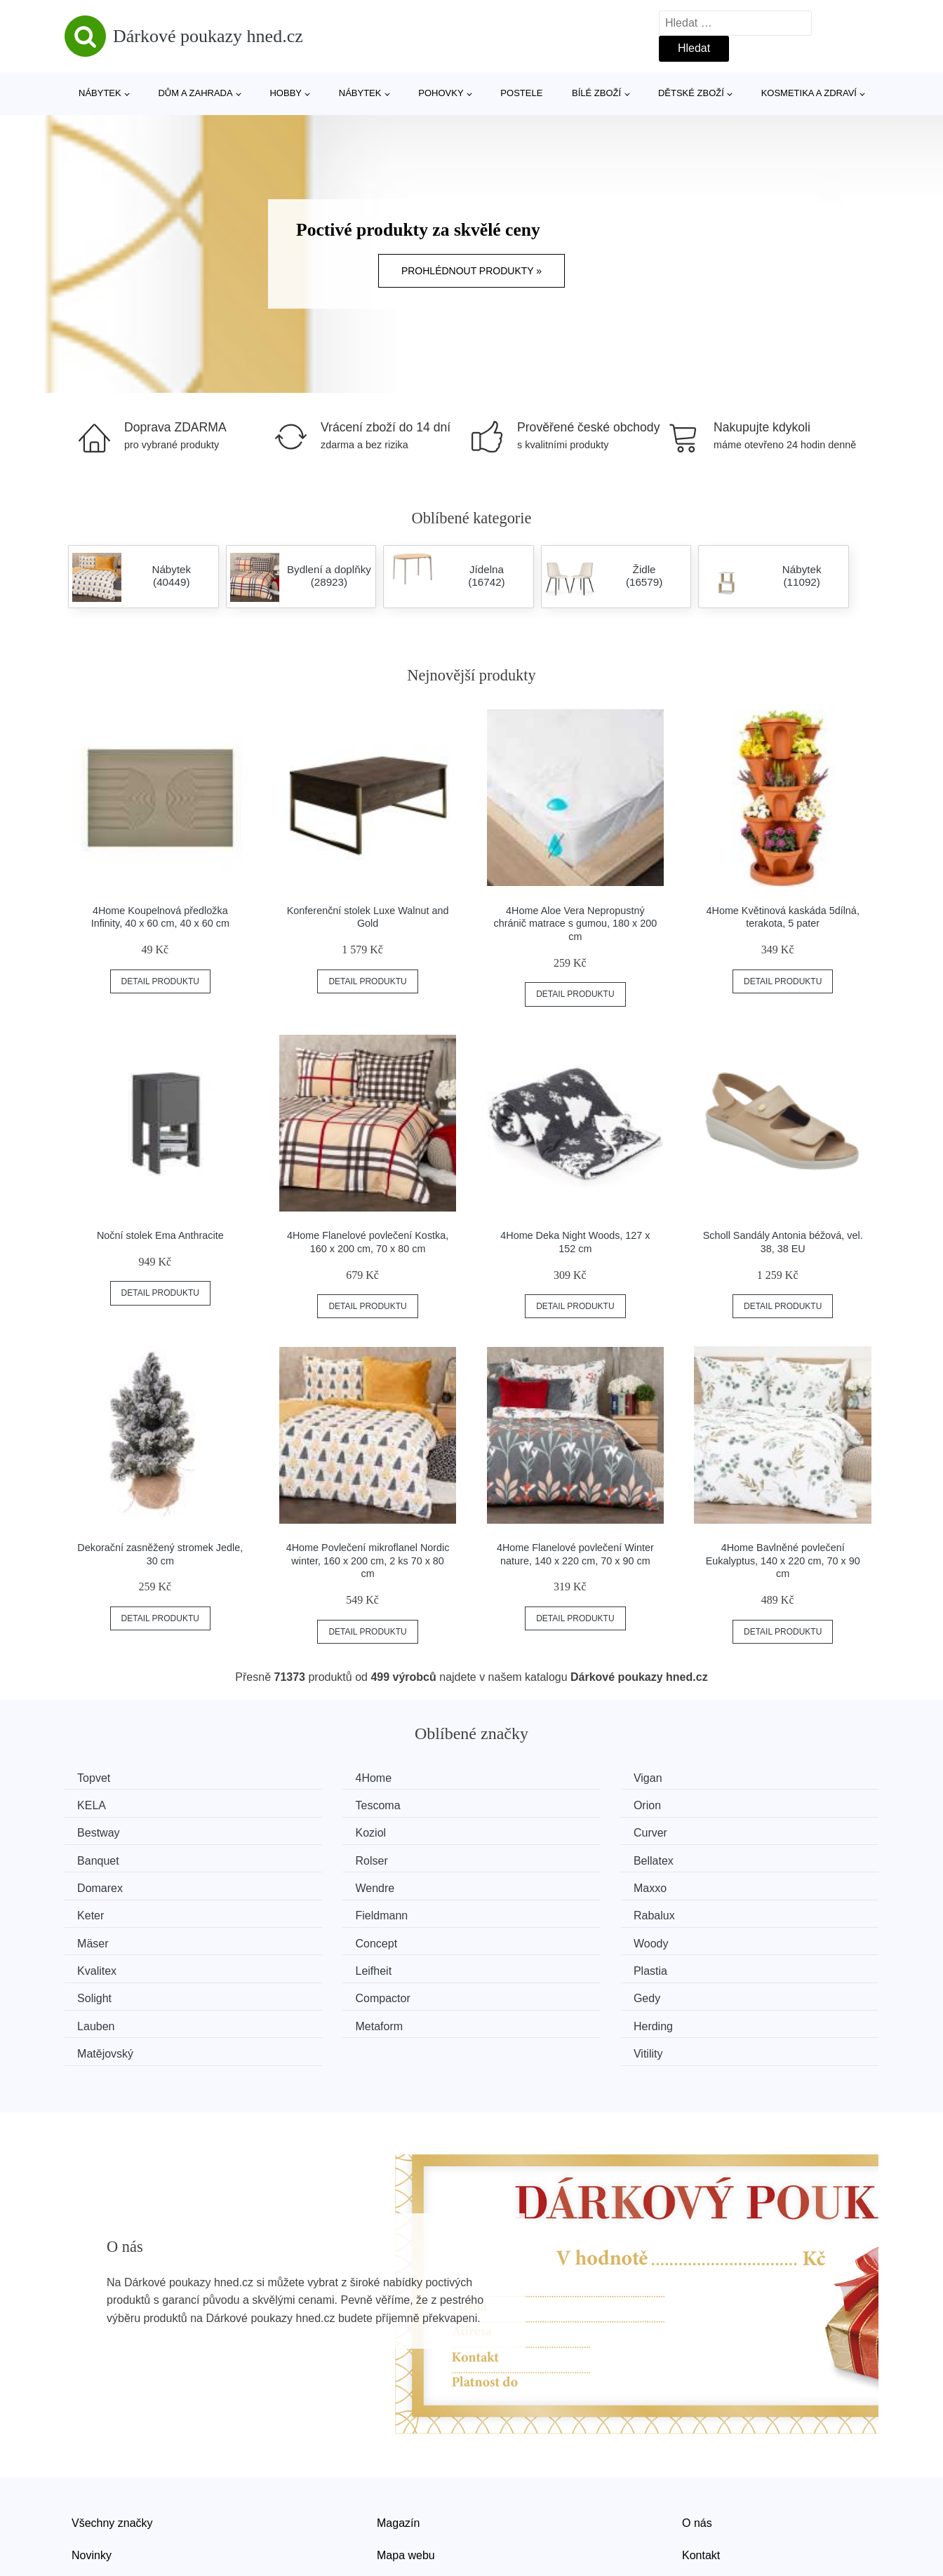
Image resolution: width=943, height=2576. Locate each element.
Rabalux (312, 1883)
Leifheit (518, 1910)
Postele (521, 93)
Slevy (85, 2495)
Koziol (724, 1804)
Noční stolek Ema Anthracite (160, 1235)
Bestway (521, 1804)
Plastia (725, 1910)
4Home (309, 1778)
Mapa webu (406, 2463)
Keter (722, 1857)
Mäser (515, 1883)
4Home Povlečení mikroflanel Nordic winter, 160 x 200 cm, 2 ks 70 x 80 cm (368, 1560)
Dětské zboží (691, 93)
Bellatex (729, 1831)
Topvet (98, 1778)
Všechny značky (112, 2431)
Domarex (105, 1857)
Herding (310, 1962)
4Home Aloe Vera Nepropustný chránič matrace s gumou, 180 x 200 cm (575, 923)
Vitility (723, 1962)
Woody (99, 1910)
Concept (730, 1883)
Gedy (513, 1936)
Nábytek (100, 93)
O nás (697, 2431)
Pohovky (440, 93)
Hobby (285, 93)
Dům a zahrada (195, 93)
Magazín (398, 2431)
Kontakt (701, 2463)
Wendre (310, 1857)
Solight (99, 1936)
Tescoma (104, 1804)
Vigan (514, 1778)
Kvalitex (310, 1910)
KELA (723, 1778)
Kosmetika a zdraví (809, 93)
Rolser (516, 1831)
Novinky (92, 2463)
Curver (99, 1831)
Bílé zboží (596, 93)
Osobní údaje (410, 2495)
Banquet (312, 1831)
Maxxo (516, 1857)
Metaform (106, 1962)
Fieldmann (108, 1883)
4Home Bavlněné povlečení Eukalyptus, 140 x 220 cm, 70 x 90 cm (783, 1560)
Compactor (318, 1936)
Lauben (727, 1936)
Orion (305, 1804)
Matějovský (528, 1962)
